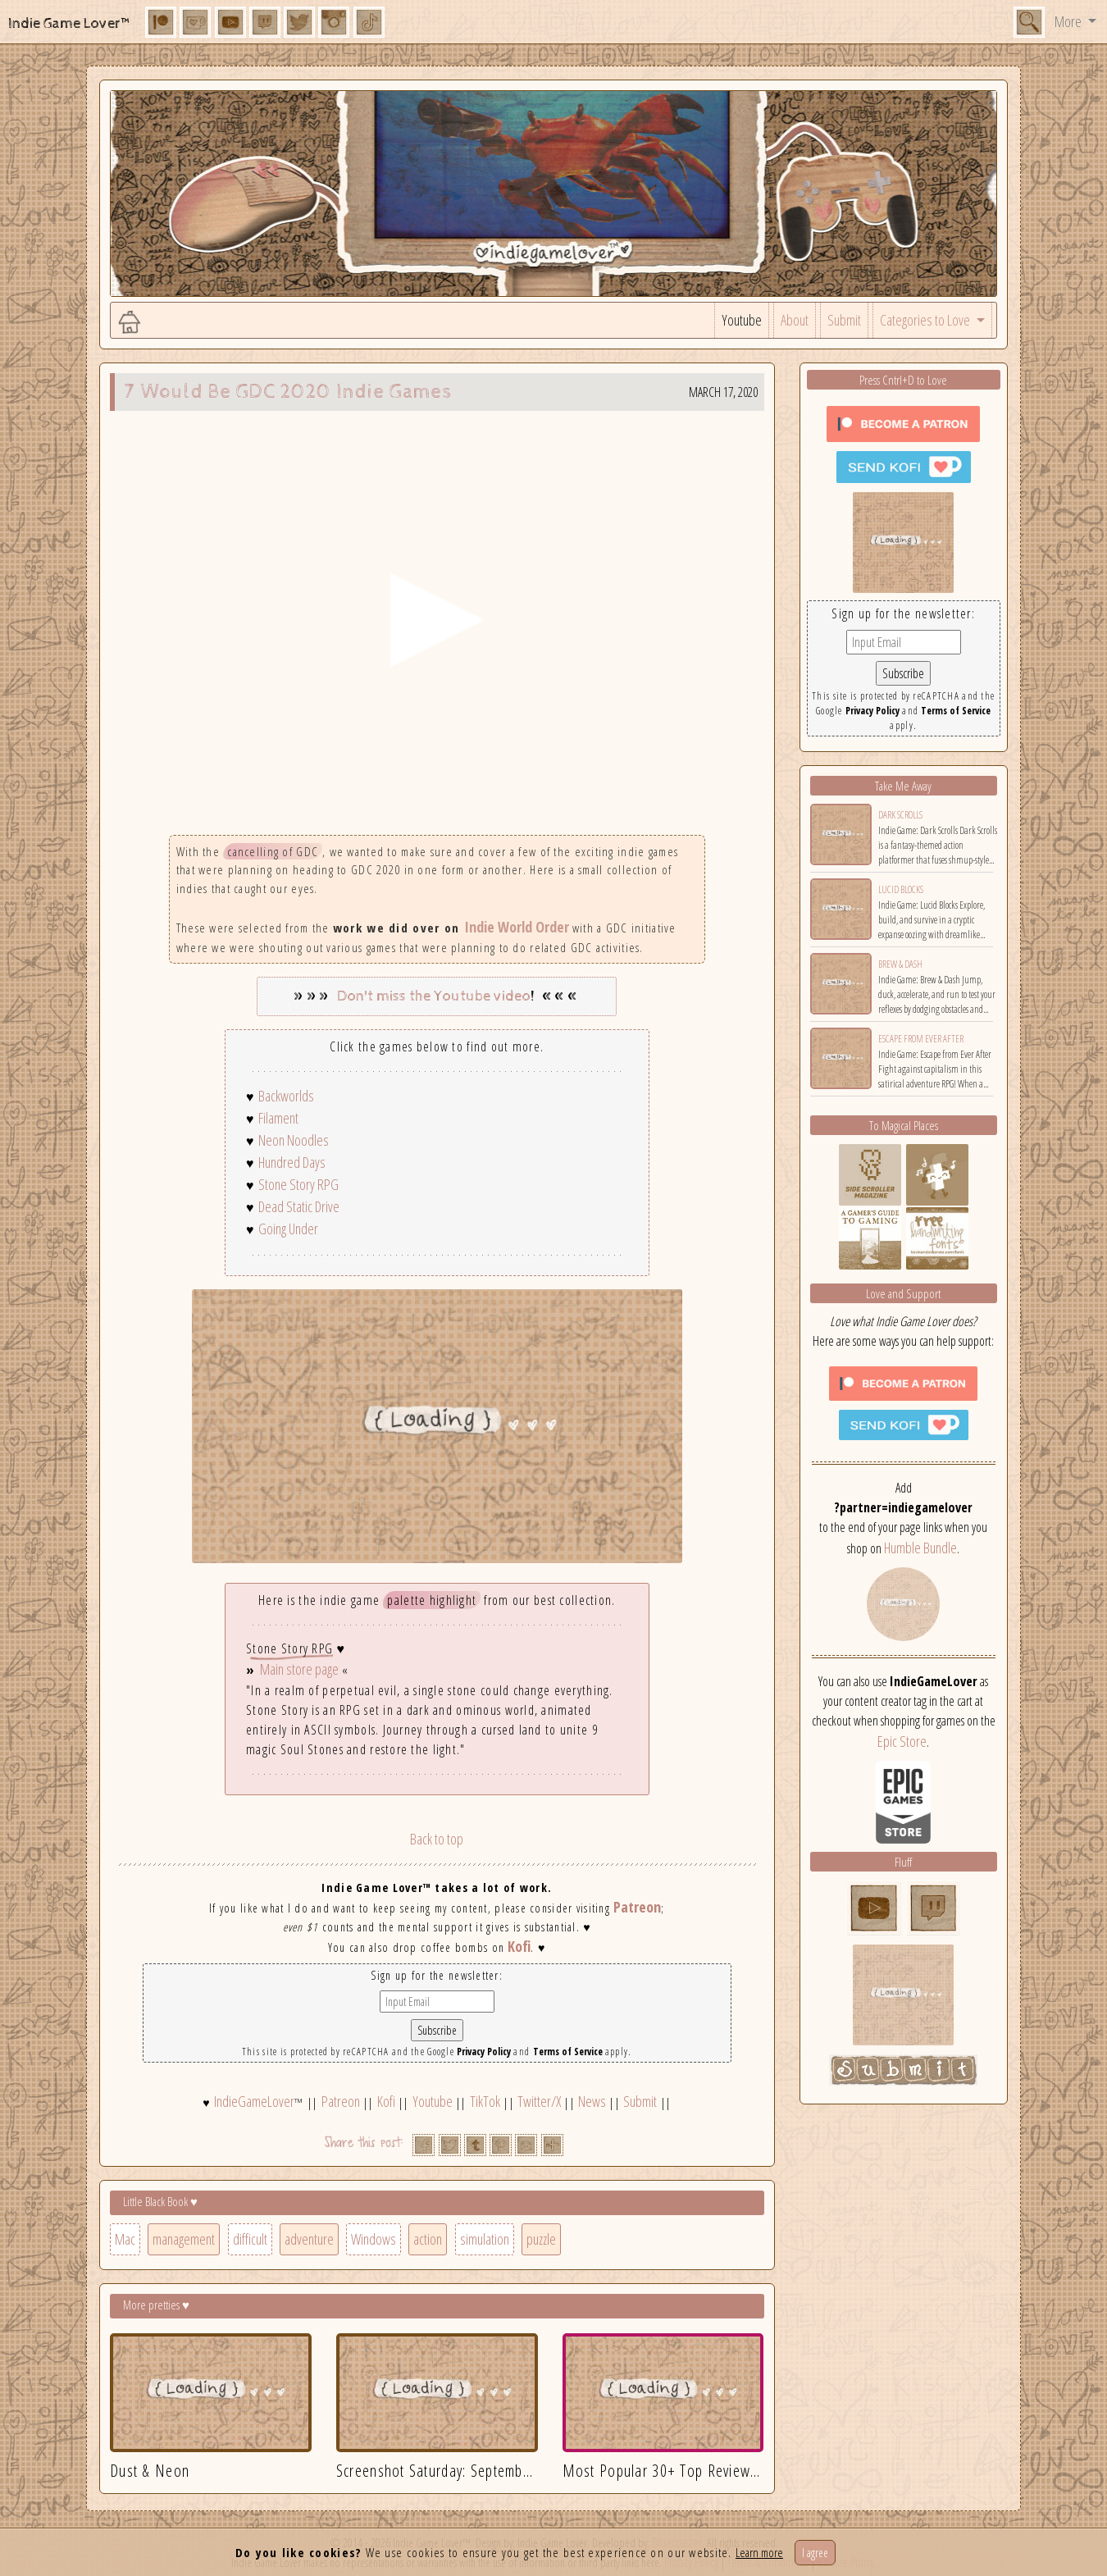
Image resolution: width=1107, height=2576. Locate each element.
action (427, 2239)
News (592, 2101)
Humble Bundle (920, 1547)
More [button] (1069, 21)
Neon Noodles (293, 1140)
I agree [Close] (815, 2552)
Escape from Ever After (920, 1039)
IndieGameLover (254, 2101)
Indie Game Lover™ (70, 23)
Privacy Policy (484, 2052)
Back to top (436, 1839)
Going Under (288, 1228)
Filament (278, 1118)
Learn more (759, 2552)
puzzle (541, 2239)
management (184, 2239)
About (795, 320)
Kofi (519, 1946)
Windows (373, 2239)
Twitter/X (539, 2101)
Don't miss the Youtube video (434, 996)
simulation (484, 2239)
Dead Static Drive (298, 1206)
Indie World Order (516, 927)
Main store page (299, 1669)
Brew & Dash (900, 964)
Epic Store (902, 1741)
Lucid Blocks (900, 889)
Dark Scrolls (900, 815)
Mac (125, 2239)
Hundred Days (292, 1162)
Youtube (742, 320)
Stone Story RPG (298, 1184)
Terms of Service (568, 2052)
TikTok (485, 2101)
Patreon (637, 1907)
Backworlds (286, 1096)
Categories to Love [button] (926, 320)
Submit (844, 320)
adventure (309, 2239)
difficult (250, 2239)
